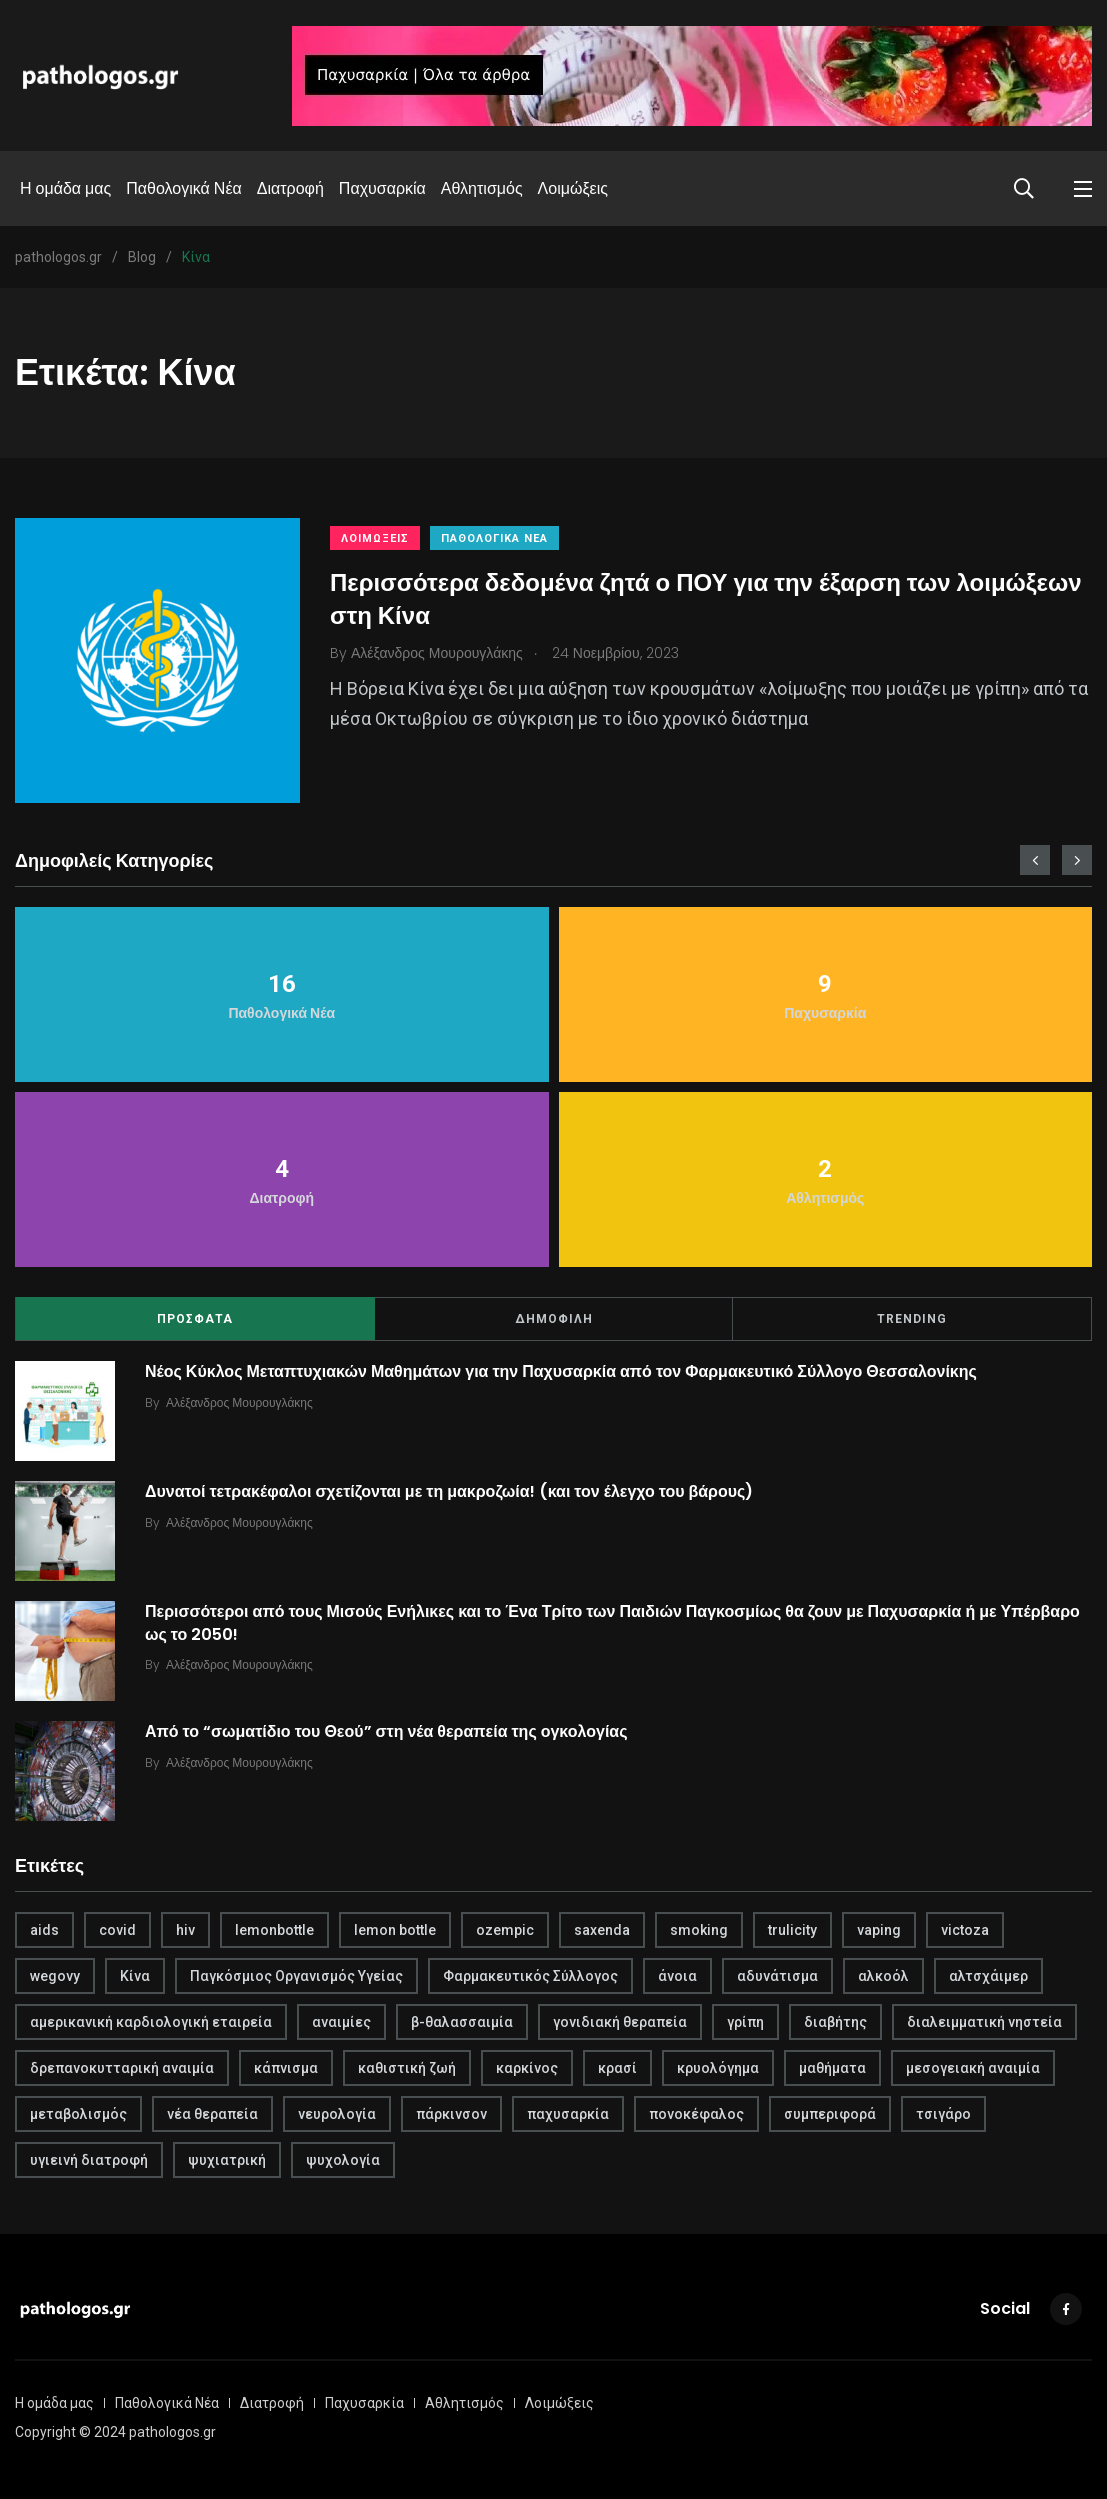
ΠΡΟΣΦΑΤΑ (195, 1319)
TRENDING (912, 1319)
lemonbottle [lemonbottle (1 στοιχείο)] (274, 1930)
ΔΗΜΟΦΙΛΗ (554, 1319)
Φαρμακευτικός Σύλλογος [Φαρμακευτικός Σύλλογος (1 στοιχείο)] (530, 1976)
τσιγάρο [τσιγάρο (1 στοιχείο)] (943, 2114)
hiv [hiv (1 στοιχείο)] (185, 1930)
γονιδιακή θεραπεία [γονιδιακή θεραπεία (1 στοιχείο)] (620, 2022)
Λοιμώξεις (573, 188)
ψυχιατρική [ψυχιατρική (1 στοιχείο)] (227, 2160)
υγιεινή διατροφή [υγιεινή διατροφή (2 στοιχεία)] (89, 2160)
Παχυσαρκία (382, 188)
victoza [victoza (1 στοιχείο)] (965, 1930)
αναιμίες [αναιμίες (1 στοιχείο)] (341, 2022)
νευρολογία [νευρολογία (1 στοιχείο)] (337, 2114)
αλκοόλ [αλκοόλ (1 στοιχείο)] (883, 1976)
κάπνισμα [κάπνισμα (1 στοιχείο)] (286, 2068)
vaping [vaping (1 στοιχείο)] (879, 1930)
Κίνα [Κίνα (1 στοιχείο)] (135, 1976)
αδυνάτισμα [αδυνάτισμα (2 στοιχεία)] (777, 1976)
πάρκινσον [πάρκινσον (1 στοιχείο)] (451, 2114)
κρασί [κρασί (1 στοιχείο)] (617, 2068)
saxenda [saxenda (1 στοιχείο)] (602, 1930)
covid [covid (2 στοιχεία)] (117, 1930)
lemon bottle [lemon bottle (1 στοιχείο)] (395, 1930)
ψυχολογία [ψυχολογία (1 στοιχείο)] (343, 2160)
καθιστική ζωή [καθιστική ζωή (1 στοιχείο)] (407, 2068)
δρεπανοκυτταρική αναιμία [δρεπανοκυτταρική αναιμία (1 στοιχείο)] (122, 2068)
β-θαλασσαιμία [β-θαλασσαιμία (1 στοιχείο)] (462, 2022)
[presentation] (1035, 860)
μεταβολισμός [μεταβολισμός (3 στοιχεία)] (78, 2114)
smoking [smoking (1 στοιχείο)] (699, 1930)
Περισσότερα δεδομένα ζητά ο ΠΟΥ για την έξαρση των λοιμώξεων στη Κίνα (706, 598)
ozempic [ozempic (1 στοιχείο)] (505, 1930)
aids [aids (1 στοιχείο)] (44, 1930)
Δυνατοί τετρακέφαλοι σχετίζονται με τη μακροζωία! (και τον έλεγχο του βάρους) (449, 1491)
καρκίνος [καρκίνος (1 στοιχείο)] (527, 2068)
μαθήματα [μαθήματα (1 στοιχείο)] (832, 2068)
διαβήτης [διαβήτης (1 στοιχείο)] (835, 2022)
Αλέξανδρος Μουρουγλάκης (239, 1402)
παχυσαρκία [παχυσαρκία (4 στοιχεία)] (568, 2114)
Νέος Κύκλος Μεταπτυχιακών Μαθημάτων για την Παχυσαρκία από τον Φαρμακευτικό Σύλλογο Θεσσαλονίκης (561, 1371)
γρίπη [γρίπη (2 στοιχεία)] (745, 2022)
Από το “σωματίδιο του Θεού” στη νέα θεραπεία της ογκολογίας (386, 1731)
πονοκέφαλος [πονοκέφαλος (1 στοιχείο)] (696, 2114)
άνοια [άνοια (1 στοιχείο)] (677, 1976)
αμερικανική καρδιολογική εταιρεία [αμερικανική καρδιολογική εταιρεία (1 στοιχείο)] (151, 2022)
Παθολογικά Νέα (184, 188)
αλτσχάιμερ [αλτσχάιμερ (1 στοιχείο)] (988, 1976)
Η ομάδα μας (65, 188)
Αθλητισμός (482, 188)
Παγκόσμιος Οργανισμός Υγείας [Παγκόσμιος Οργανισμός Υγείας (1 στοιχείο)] (296, 1976)
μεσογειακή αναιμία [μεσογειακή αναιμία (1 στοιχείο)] (973, 2068)
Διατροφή (290, 188)
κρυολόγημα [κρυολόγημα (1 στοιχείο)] (718, 2068)
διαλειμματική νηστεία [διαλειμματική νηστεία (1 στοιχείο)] (984, 2022)
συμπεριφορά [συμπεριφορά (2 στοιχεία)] (830, 2114)
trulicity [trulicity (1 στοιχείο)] (792, 1930)
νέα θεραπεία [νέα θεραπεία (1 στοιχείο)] (212, 2114)
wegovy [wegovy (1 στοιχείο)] (55, 1976)
